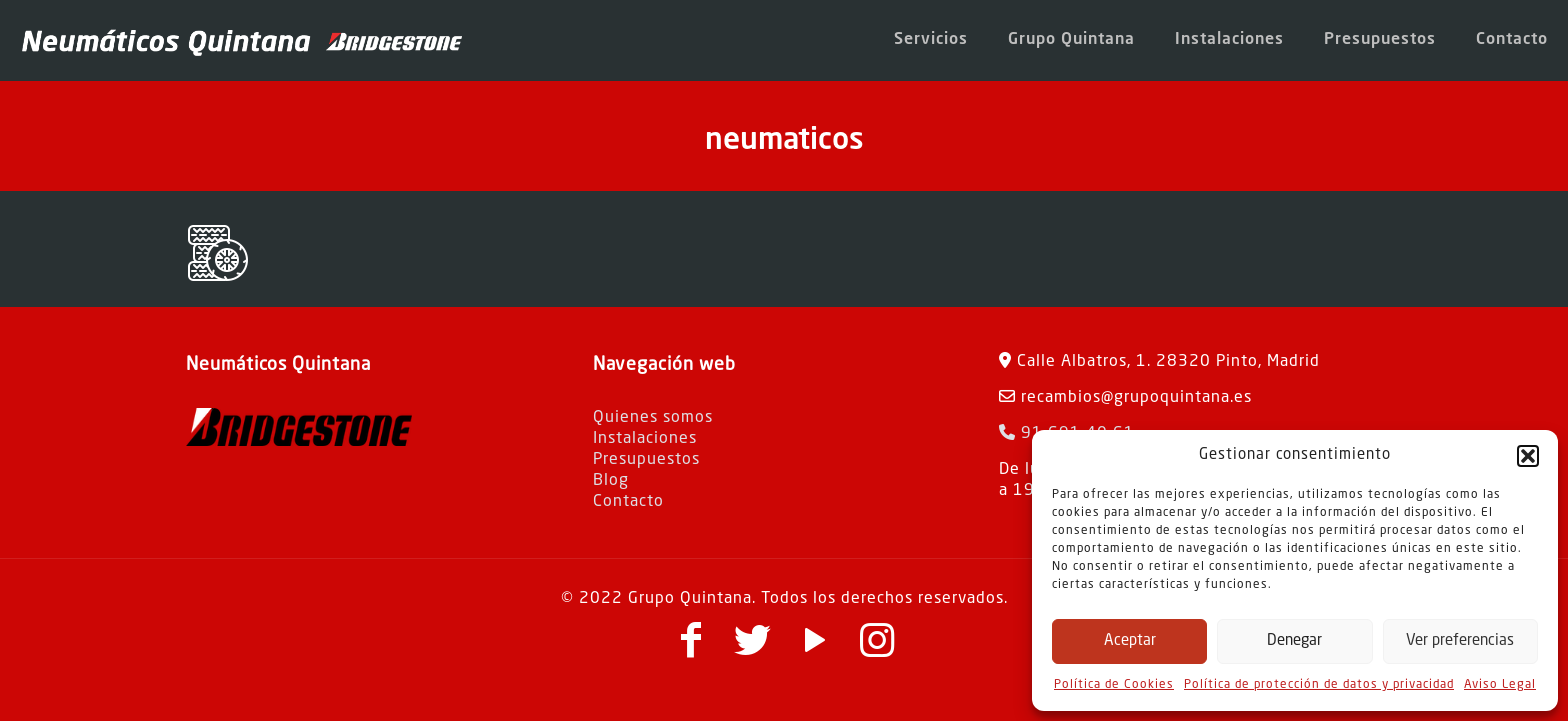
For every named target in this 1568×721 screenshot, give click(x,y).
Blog (611, 481)
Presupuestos (646, 460)
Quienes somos (653, 418)
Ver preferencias (1460, 641)
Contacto (628, 502)
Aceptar (1130, 641)
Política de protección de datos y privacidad (1319, 685)
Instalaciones (645, 439)
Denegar (1294, 641)
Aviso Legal (1500, 685)
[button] (1528, 456)
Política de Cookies (1114, 685)
